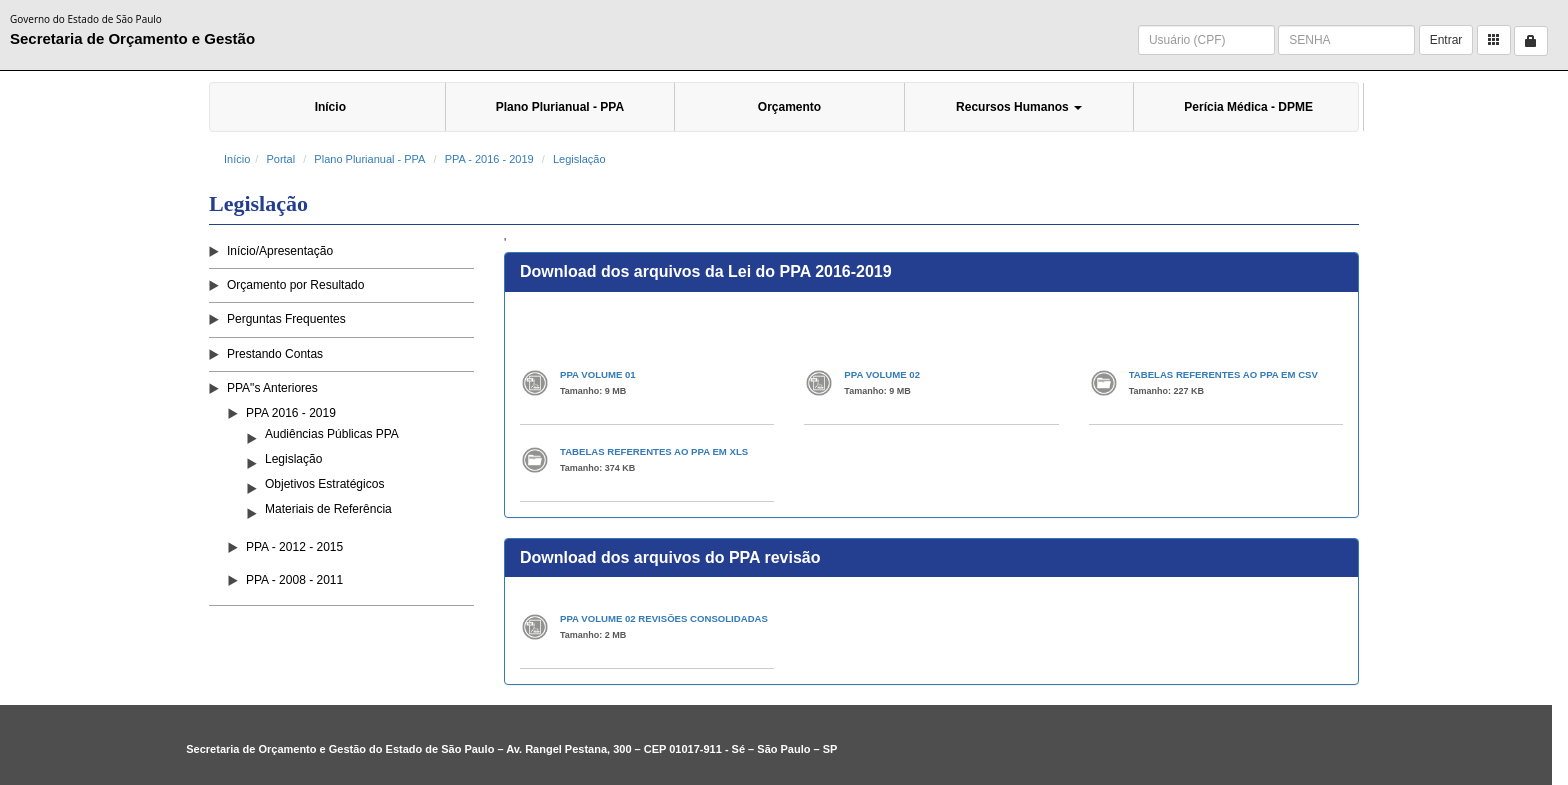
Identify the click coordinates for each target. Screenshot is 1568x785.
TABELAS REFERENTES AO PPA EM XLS (654, 451)
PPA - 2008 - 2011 (294, 580)
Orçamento (789, 107)
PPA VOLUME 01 (598, 374)
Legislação (579, 159)
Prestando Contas (275, 354)
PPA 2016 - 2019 (291, 413)
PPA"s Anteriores (272, 388)
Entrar (1446, 40)
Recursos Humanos (1019, 107)
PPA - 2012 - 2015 (294, 547)
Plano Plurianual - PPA (560, 107)
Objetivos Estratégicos (324, 484)
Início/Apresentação (280, 251)
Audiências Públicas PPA (332, 434)
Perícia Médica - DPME (1248, 107)
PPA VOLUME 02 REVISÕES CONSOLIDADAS (664, 618)
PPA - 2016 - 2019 (489, 159)
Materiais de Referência (328, 509)
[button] (1494, 40)
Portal (280, 159)
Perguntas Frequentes (286, 319)
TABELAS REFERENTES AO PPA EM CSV (1223, 374)
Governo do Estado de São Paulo (86, 19)
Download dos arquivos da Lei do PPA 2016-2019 (706, 271)
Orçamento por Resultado (295, 285)
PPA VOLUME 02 (882, 374)
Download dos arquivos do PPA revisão (670, 557)
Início (330, 107)
